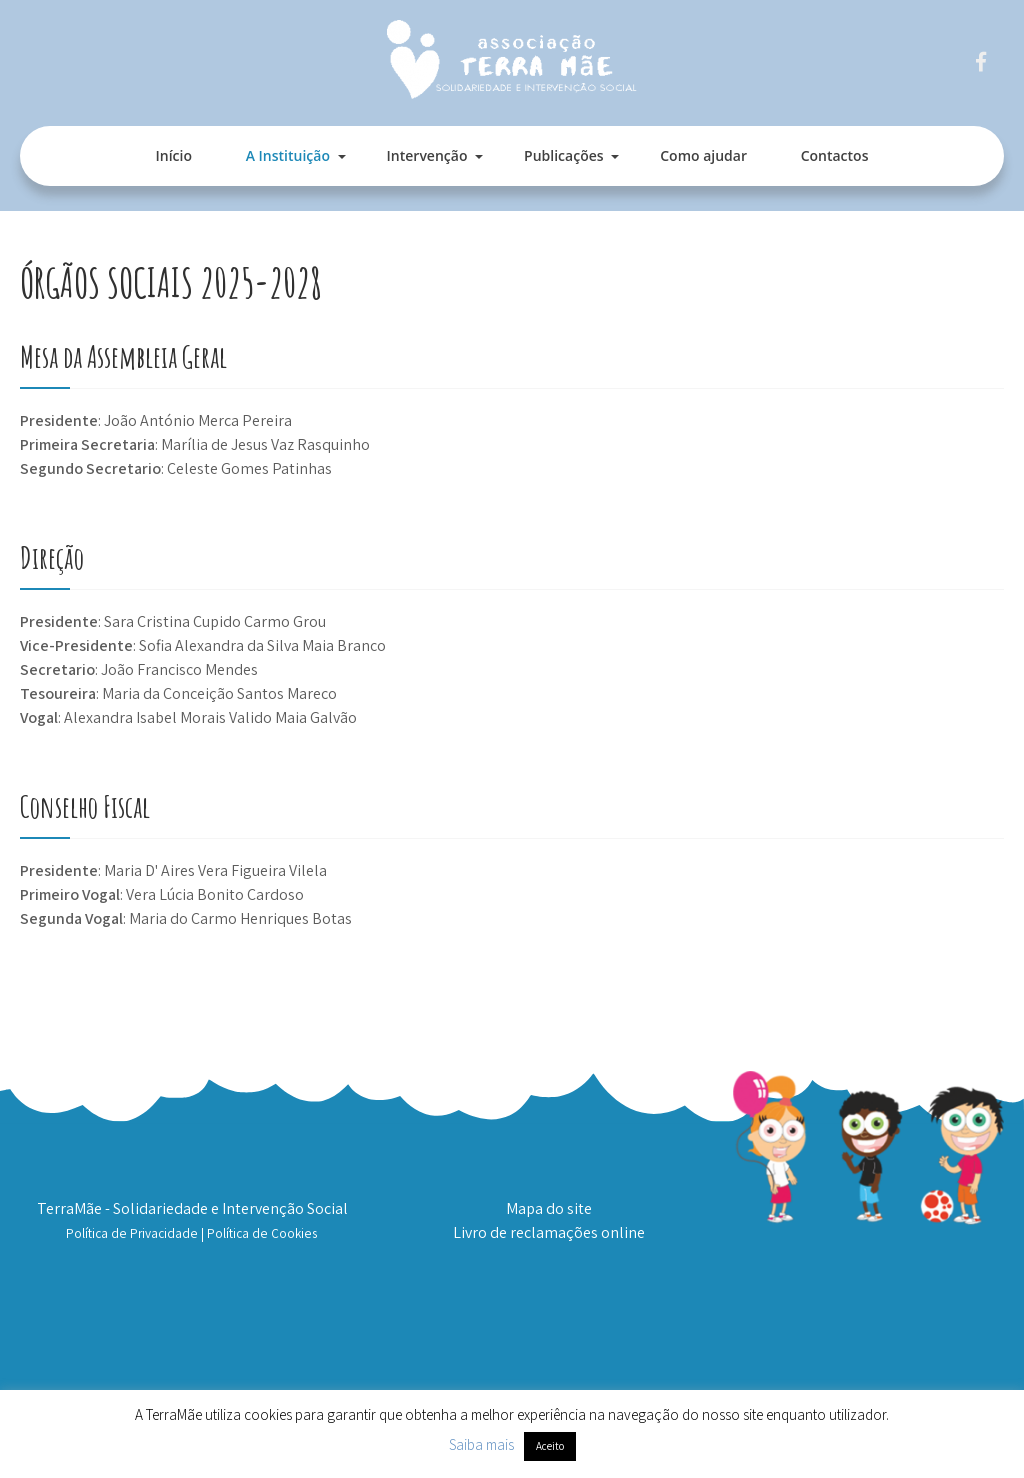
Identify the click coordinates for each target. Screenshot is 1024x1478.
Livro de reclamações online (549, 1232)
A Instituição (288, 155)
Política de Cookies (262, 1233)
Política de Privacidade (132, 1233)
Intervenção (427, 155)
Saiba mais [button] (481, 1444)
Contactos (835, 155)
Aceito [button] (550, 1446)
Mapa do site (549, 1208)
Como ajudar (703, 155)
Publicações (563, 155)
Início (174, 155)
